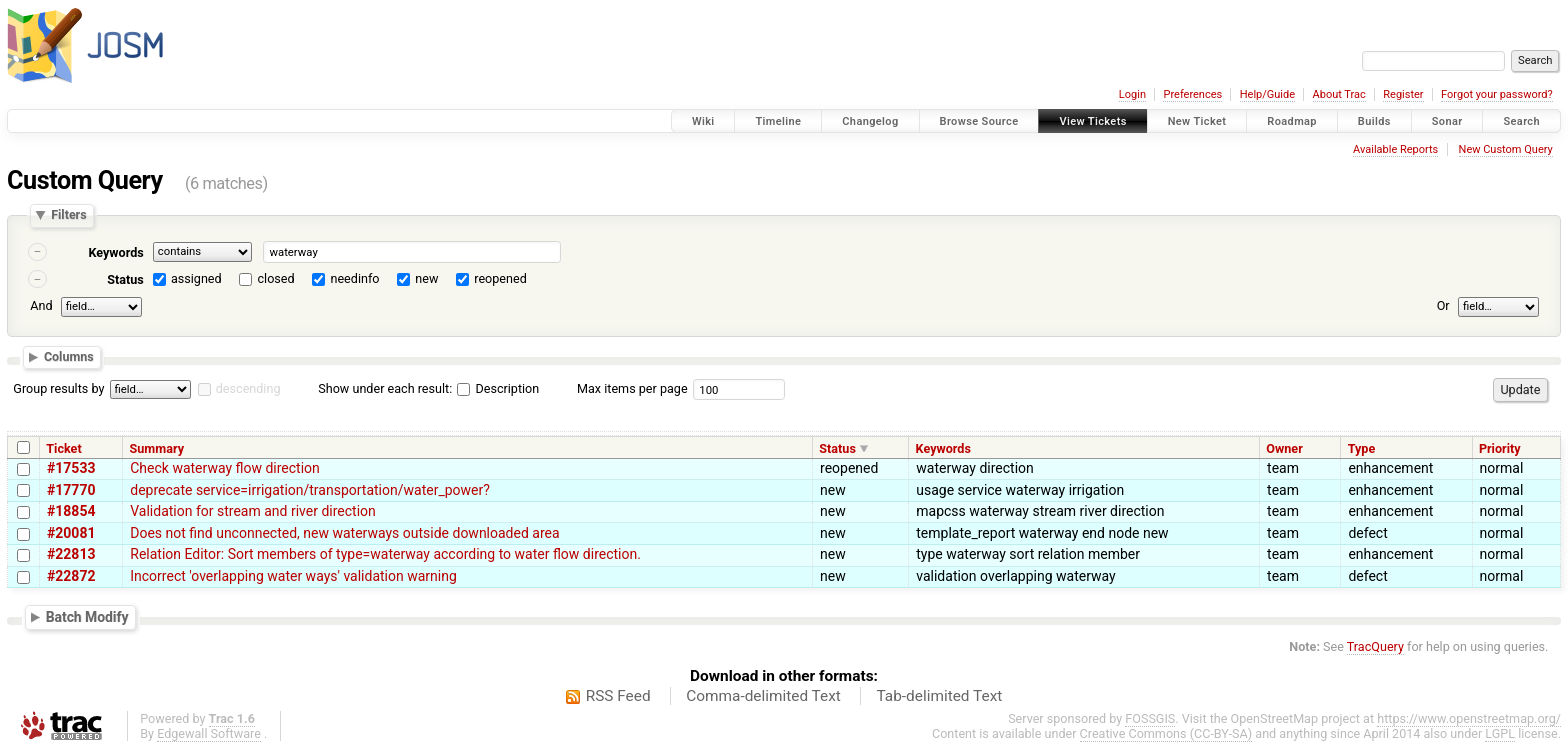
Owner (1284, 448)
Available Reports (1395, 149)
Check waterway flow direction (225, 468)
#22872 (71, 576)
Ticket (63, 448)
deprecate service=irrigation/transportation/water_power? (310, 490)
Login (1132, 94)
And (41, 305)
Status (125, 279)
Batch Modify (87, 617)
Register (1403, 94)
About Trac (1339, 94)
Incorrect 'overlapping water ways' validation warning (293, 576)
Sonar (1447, 121)
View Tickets (1092, 121)
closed (276, 278)
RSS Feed (618, 696)
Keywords (115, 252)
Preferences (1192, 94)
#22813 (71, 554)
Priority (1500, 448)
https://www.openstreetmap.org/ (1469, 718)
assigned (196, 278)
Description (498, 388)
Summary (157, 448)
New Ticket (1197, 121)
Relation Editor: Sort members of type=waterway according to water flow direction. (385, 554)
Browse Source (979, 121)
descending (248, 388)
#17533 (71, 468)
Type (1362, 448)
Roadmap (1292, 121)
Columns (69, 357)
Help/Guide (1267, 94)
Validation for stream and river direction (253, 511)
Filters (68, 215)
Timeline (778, 121)
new (426, 278)
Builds (1374, 121)
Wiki (703, 121)
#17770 (71, 490)
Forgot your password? (1497, 94)
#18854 (71, 511)
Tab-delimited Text (939, 696)
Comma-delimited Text (763, 696)
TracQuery (1375, 646)
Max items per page (632, 388)
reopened (500, 278)
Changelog (870, 121)
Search (1521, 121)
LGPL (1500, 733)
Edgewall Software (209, 733)
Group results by (58, 388)
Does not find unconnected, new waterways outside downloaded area (344, 533)
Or (1443, 305)
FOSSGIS (1150, 718)
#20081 (71, 533)
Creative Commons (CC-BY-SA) (1166, 733)
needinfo (354, 278)
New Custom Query (1506, 149)
